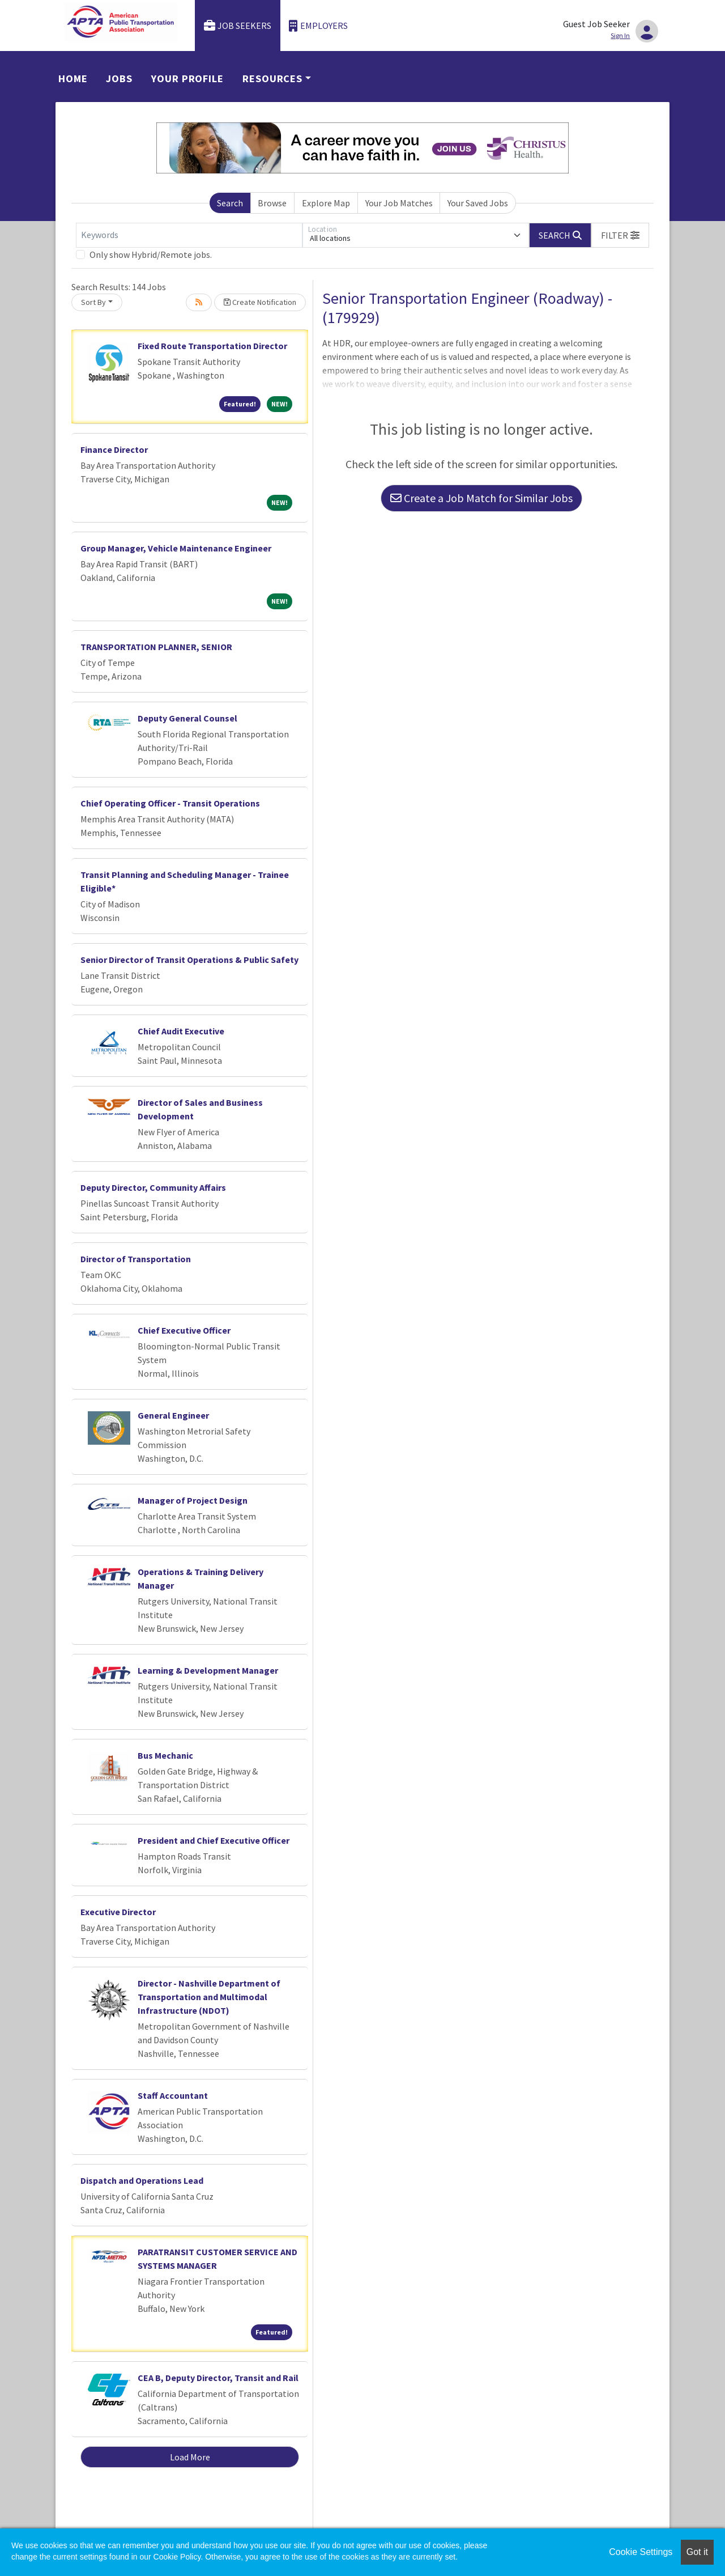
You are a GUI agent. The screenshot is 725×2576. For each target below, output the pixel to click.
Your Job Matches (399, 203)
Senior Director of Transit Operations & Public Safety (189, 959)
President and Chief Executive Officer (213, 1840)
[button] (620, 235)
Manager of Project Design (193, 1500)
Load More (190, 2457)
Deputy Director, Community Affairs (153, 1187)
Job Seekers (238, 26)
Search (230, 203)
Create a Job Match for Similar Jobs (481, 498)
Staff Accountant (173, 2095)
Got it (697, 2552)
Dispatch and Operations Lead (141, 2180)
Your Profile (187, 78)
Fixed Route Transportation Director (212, 345)
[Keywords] (189, 235)
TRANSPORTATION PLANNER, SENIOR (156, 646)
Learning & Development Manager (208, 1670)
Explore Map (326, 203)
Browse (272, 203)
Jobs (119, 78)
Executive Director (118, 1911)
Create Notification (260, 302)
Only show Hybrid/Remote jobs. (150, 254)
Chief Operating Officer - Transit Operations (170, 803)
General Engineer (173, 1415)
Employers (318, 26)
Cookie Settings (640, 2552)
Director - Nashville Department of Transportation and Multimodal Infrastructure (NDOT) (209, 1996)
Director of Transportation (135, 1258)
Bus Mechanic (165, 1755)
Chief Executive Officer (184, 1330)
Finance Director (114, 449)
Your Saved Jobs (477, 203)
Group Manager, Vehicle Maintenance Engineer (175, 548)
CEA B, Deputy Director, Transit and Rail (218, 2377)
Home (73, 78)
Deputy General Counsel (187, 718)
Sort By (93, 302)
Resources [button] (272, 78)
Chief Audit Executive (181, 1031)
